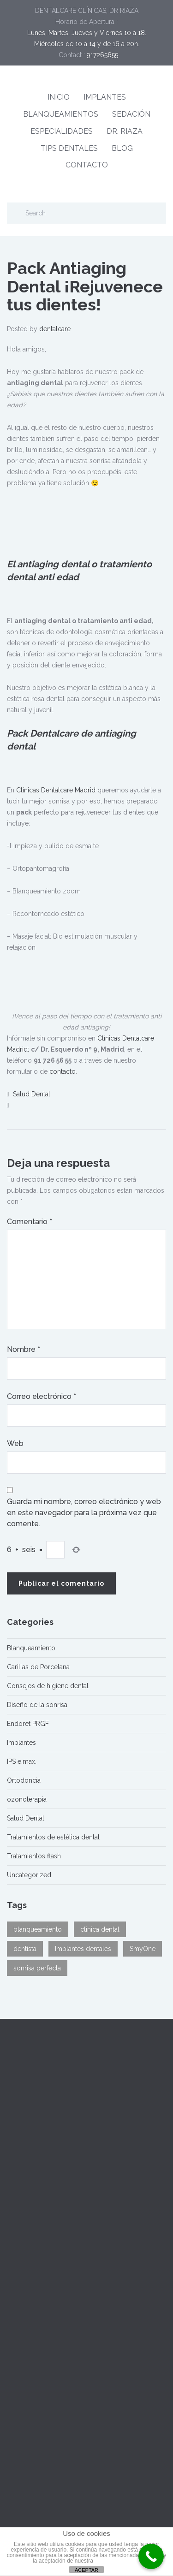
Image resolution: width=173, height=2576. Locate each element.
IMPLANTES (105, 97)
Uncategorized (29, 1875)
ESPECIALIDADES (61, 131)
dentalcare (55, 329)
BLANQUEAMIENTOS (60, 114)
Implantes (21, 1742)
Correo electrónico (41, 1396)
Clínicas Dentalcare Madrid (55, 790)
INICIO (59, 97)
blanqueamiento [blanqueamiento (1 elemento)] (37, 1929)
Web (15, 1443)
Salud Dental (31, 1094)
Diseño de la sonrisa (37, 1704)
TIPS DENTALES (69, 148)
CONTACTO (87, 165)
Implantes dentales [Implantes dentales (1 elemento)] (83, 1948)
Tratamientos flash (34, 1856)
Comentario (29, 1221)
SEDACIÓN (131, 114)
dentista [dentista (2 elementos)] (24, 1948)
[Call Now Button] (151, 2556)
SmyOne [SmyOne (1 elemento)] (142, 1948)
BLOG (122, 148)
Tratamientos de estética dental (53, 1837)
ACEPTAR (86, 2570)
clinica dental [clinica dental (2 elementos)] (99, 1929)
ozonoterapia (27, 1799)
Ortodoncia (24, 1780)
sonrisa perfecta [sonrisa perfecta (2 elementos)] (37, 1968)
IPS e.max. (21, 1761)
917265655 (102, 55)
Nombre (23, 1349)
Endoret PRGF (28, 1723)
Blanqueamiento (31, 1648)
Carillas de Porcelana (38, 1667)
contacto (62, 1071)
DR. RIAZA (125, 131)
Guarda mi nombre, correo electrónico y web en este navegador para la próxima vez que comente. (84, 1512)
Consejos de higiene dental (48, 1686)
